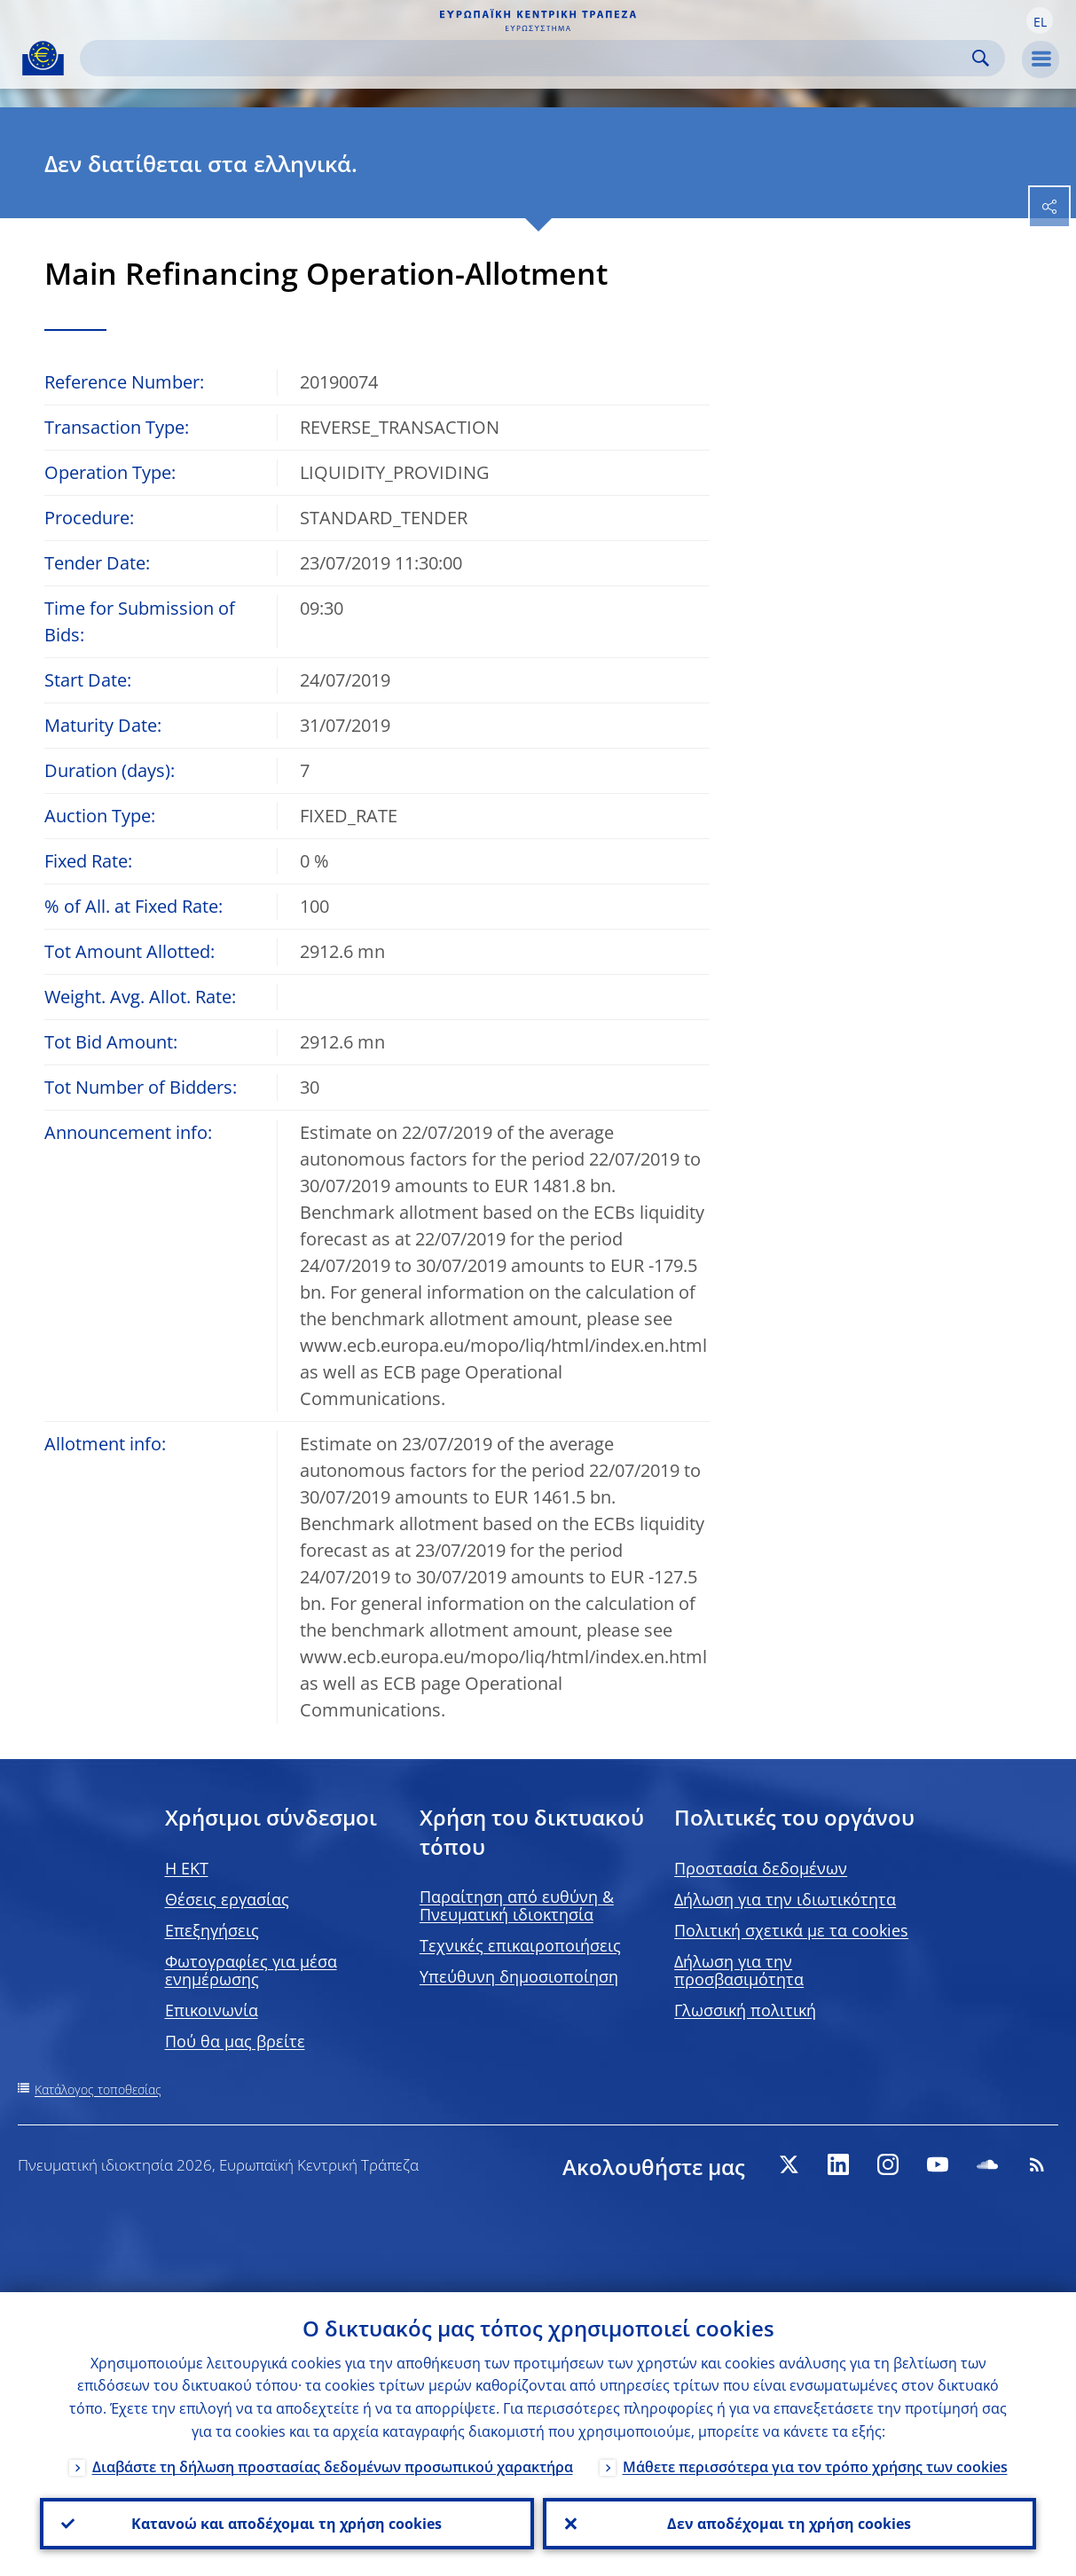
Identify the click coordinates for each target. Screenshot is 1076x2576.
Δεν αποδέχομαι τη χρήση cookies (789, 2523)
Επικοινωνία (211, 2010)
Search (980, 58)
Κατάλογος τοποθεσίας (98, 2089)
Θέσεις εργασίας (227, 1899)
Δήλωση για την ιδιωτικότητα (785, 1899)
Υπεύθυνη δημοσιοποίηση (519, 1976)
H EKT (186, 1868)
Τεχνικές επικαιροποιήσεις (520, 1945)
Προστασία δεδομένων (760, 1868)
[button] (1039, 20)
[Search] (528, 58)
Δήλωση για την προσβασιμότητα (739, 1970)
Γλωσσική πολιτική (745, 2010)
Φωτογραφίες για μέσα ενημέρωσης (251, 1970)
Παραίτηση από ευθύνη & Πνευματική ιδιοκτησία (517, 1905)
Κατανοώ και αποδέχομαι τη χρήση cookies (286, 2523)
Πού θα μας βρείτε (235, 2041)
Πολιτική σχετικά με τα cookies (791, 1930)
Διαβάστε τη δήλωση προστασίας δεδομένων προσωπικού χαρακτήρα (332, 2467)
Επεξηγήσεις (212, 1930)
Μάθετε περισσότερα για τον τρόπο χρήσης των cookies (815, 2467)
